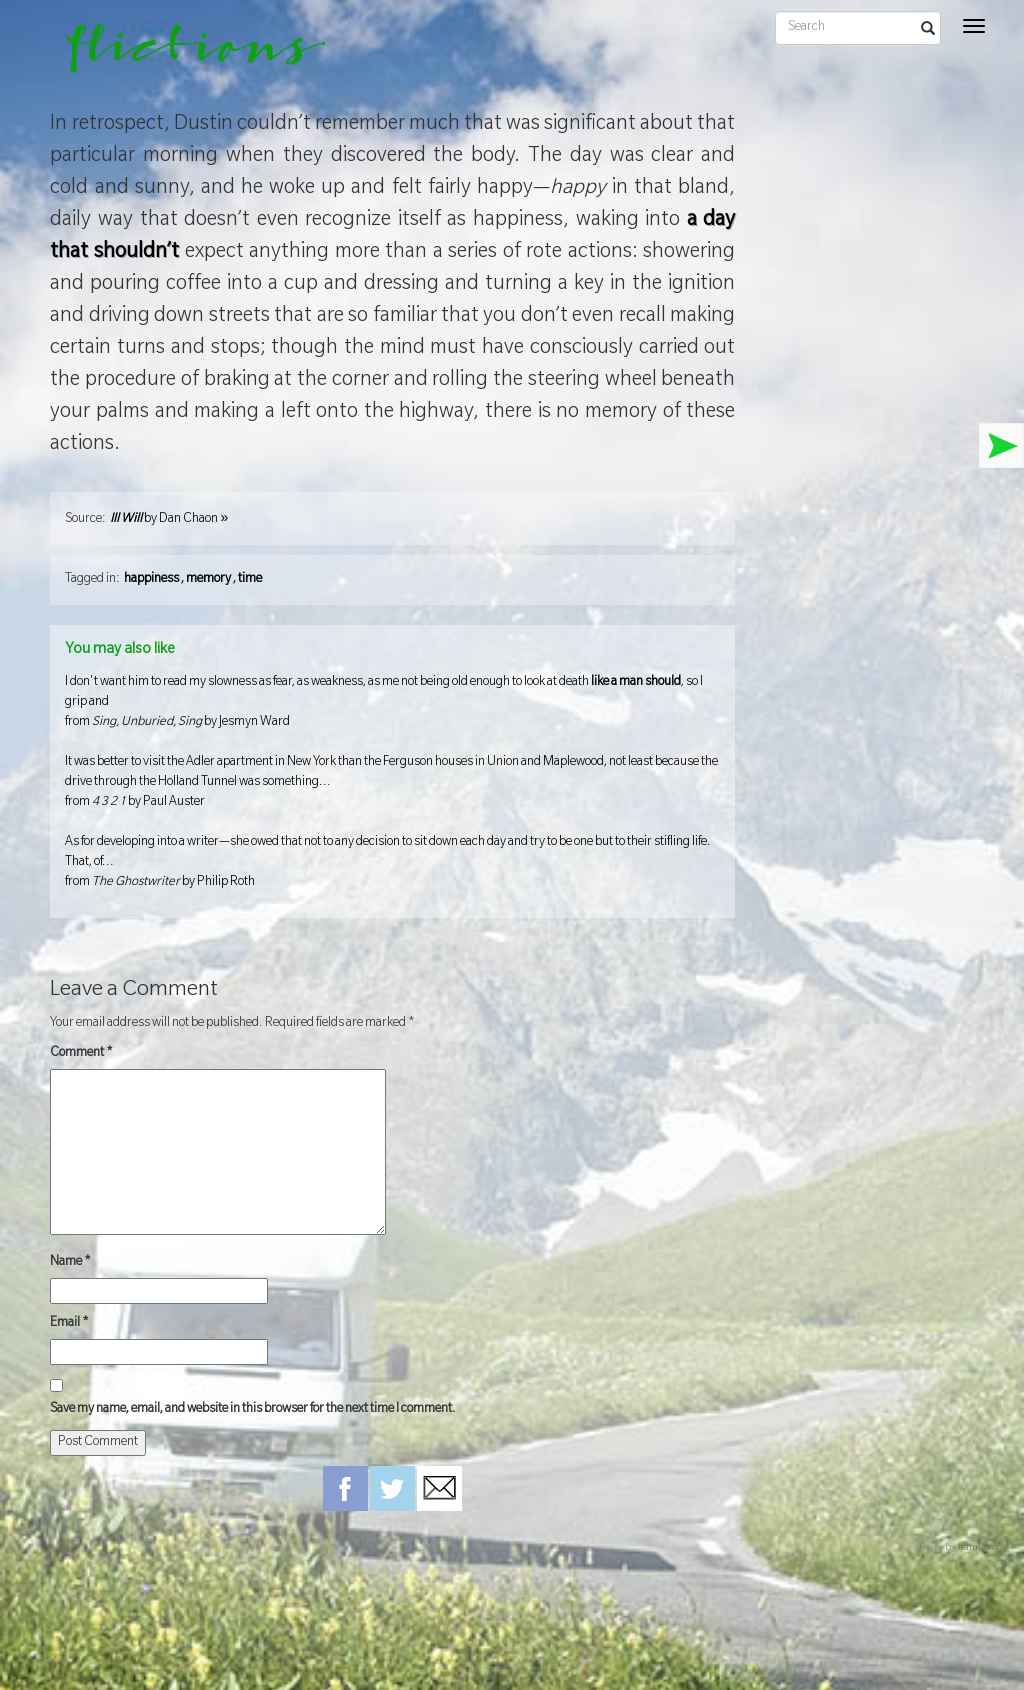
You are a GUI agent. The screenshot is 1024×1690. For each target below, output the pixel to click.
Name (70, 1263)
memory (208, 580)
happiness (151, 580)
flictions (181, 55)
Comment (81, 1054)
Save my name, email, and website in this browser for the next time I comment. (253, 1410)
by (169, 520)
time (250, 580)
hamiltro (977, 1548)
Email (69, 1324)
